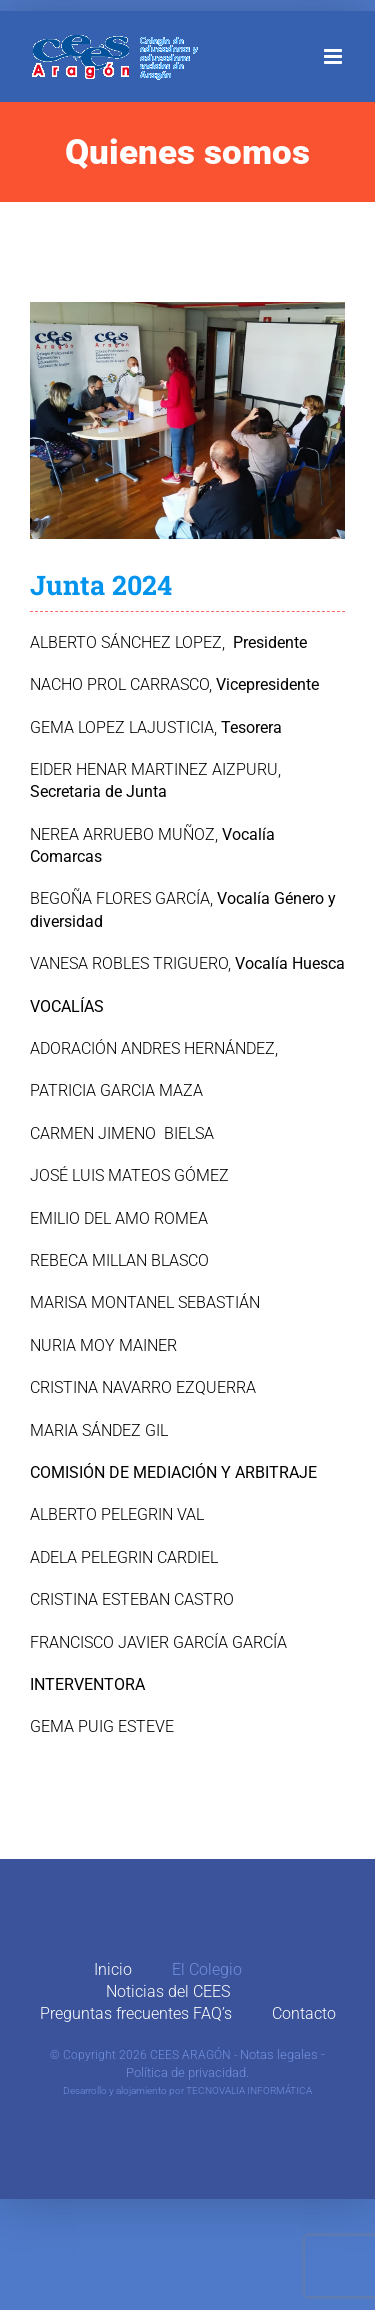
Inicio (113, 1969)
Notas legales (279, 2054)
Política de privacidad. (187, 2072)
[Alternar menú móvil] (334, 56)
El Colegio (207, 1969)
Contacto (304, 2013)
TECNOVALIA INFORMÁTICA (249, 2090)
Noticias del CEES (168, 1991)
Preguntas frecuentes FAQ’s (136, 2013)
